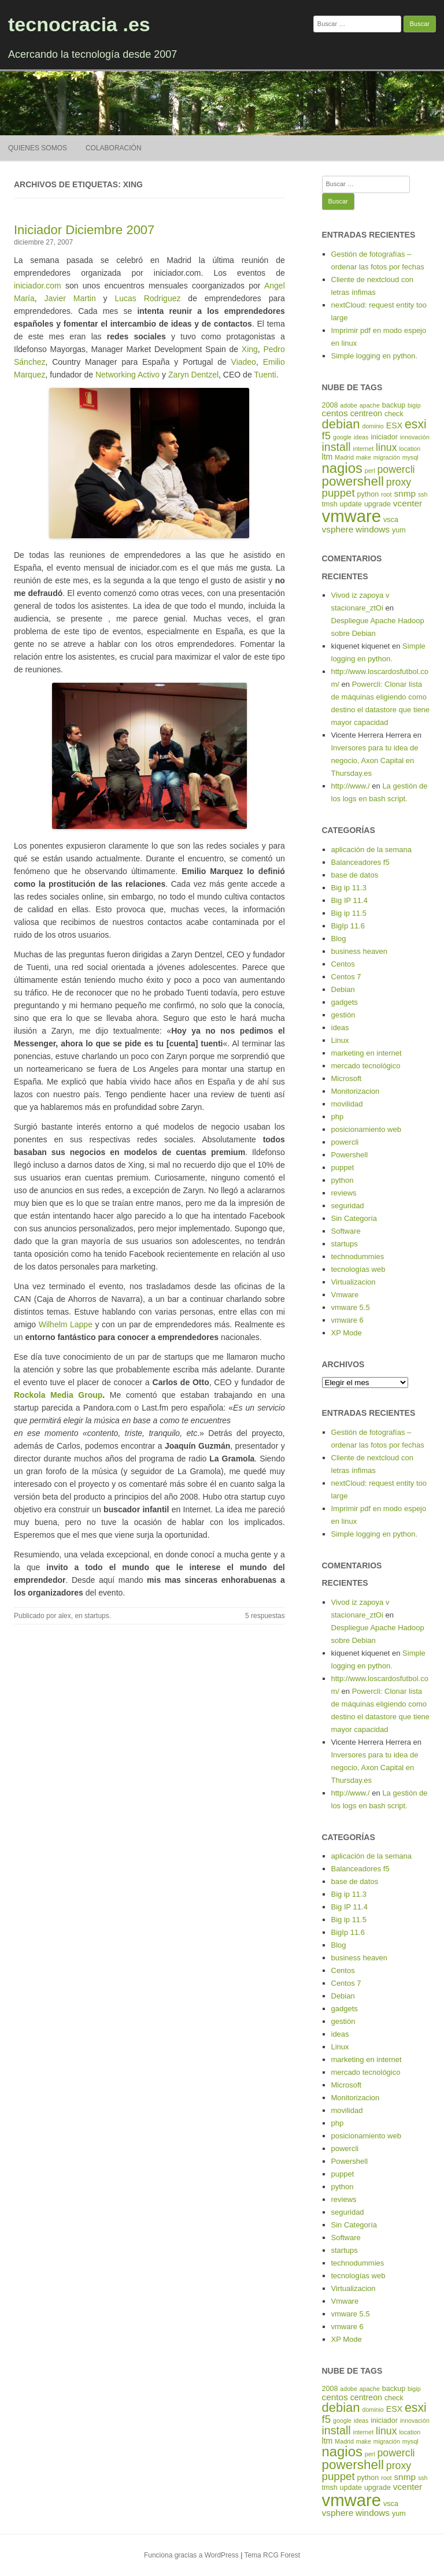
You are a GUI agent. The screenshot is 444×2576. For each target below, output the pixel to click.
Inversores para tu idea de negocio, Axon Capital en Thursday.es (375, 760)
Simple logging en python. (374, 355)
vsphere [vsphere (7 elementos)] (338, 529)
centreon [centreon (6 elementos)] (366, 413)
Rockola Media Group (58, 1395)
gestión (343, 1015)
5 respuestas (265, 1616)
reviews (344, 1193)
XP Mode (346, 1332)
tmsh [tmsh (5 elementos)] (330, 504)
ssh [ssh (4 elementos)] (423, 494)
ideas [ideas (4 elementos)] (361, 437)
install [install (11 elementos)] (336, 447)
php (337, 1116)
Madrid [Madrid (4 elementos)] (344, 457)
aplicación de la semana (371, 849)
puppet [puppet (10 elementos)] (338, 493)
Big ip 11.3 (349, 887)
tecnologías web (358, 1269)
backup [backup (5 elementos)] (393, 405)
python (342, 1180)
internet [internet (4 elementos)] (363, 448)
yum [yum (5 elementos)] (399, 530)
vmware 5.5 (350, 1307)
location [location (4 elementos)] (409, 448)
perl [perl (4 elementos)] (370, 470)
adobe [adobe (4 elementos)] (348, 405)
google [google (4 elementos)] (342, 437)
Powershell (349, 1154)
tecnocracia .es (79, 24)
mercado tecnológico (366, 1065)
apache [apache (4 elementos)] (370, 405)
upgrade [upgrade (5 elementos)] (377, 504)
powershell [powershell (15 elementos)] (353, 481)
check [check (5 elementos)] (394, 414)
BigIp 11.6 (348, 925)
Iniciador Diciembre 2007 (84, 230)
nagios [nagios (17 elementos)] (342, 468)
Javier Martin (70, 298)
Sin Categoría (354, 1218)
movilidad (347, 1104)
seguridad (347, 1205)
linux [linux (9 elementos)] (386, 447)
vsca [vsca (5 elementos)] (390, 520)
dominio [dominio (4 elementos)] (372, 426)
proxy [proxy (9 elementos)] (398, 482)
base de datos (355, 875)
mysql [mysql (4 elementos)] (410, 457)
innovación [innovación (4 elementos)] (415, 437)
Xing (250, 349)
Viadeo (243, 362)
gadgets (344, 1002)
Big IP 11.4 (349, 900)
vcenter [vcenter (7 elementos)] (407, 503)
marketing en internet (366, 1053)
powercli (345, 1142)
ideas (340, 1027)
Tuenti (265, 374)
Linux (340, 1040)
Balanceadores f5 (360, 862)
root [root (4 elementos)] (386, 494)
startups (96, 1616)
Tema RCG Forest (272, 2555)
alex (64, 1616)
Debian (343, 989)
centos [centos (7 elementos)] (335, 413)
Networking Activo (127, 374)
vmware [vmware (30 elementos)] (352, 515)
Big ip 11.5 (349, 913)
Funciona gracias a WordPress (191, 2555)
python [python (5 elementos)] (368, 494)
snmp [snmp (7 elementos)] (405, 493)
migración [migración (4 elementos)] (386, 457)
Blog (338, 938)
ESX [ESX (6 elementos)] (394, 425)
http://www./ (350, 786)
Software (346, 1231)
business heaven (359, 951)
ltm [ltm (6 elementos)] (327, 456)
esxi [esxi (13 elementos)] (416, 424)
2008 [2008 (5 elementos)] (330, 405)
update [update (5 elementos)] (351, 504)
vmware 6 (347, 1320)
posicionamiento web (366, 1129)
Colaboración (114, 148)
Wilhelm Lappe (65, 1324)
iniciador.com (37, 285)
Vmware (345, 1294)
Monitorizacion (355, 1091)
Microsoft (346, 1078)
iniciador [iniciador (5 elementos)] (384, 437)
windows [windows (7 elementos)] (373, 529)
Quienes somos (37, 148)
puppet (342, 1167)
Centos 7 (346, 976)
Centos (343, 964)
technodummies (357, 1256)
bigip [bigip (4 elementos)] (414, 405)
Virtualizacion (353, 1282)
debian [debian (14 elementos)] (341, 424)
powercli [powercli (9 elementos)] (396, 469)
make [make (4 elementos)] (363, 457)
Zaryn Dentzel (193, 374)
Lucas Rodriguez (147, 298)
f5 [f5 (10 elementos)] (326, 436)
